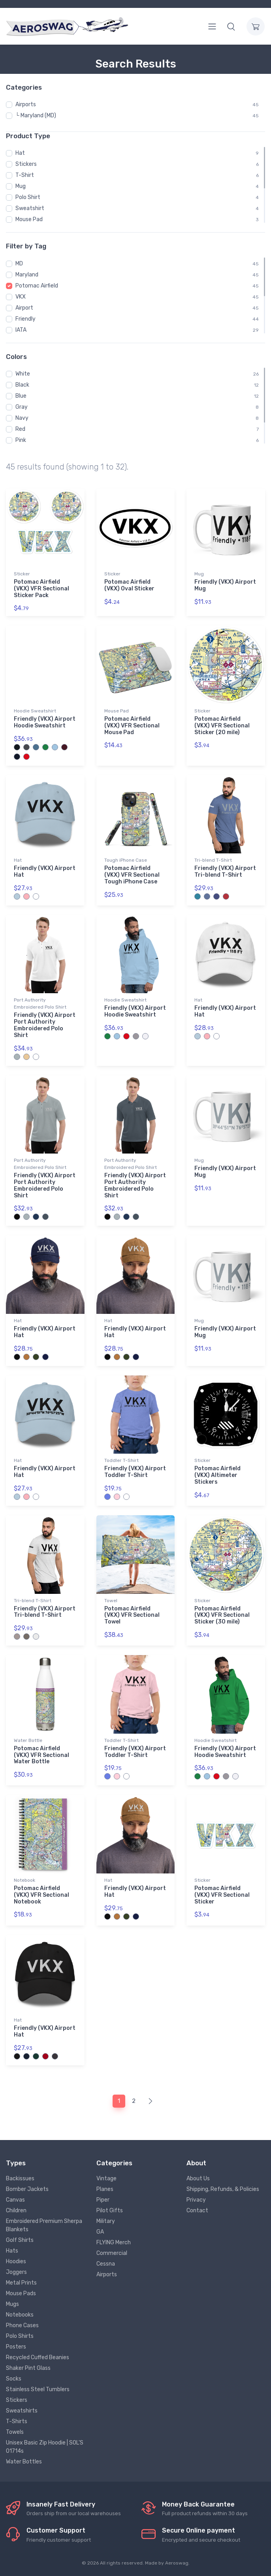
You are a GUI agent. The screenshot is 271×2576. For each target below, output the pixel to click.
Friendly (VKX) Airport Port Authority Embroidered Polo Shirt (44, 1025)
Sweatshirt (29, 208)
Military (105, 2221)
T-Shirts (16, 2421)
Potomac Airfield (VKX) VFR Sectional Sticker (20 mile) (222, 726)
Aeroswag (176, 2563)
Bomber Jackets (27, 2189)
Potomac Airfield (36, 285)
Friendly (25, 319)
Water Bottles (24, 2461)
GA (100, 2231)
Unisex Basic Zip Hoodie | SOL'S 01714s (44, 2446)
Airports (25, 104)
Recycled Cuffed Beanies (37, 2357)
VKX (20, 296)
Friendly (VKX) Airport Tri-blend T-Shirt (225, 871)
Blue (20, 396)
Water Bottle (28, 1740)
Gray (21, 407)
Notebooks (20, 2314)
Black (22, 384)
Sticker (22, 574)
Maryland (26, 274)
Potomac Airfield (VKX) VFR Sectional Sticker (222, 1895)
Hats (12, 2250)
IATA (20, 330)
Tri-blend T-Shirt (213, 860)
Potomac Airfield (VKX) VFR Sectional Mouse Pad (132, 726)
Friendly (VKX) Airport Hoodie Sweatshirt (44, 722)
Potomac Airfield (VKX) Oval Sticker (129, 585)
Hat (20, 153)
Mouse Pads (21, 2293)
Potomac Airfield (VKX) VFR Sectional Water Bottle (41, 1755)
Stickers (26, 164)
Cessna (105, 2263)
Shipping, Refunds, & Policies (222, 2189)
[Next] (150, 2101)
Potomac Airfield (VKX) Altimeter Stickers (217, 1475)
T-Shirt (24, 175)
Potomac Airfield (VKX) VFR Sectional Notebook (41, 1895)
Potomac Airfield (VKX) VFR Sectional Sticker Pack (41, 589)
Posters (16, 2346)
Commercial (111, 2253)
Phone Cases (22, 2325)
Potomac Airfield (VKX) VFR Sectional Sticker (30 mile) (222, 1615)
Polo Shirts (20, 2336)
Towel (110, 1600)
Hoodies (16, 2261)
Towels (15, 2432)
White (22, 373)
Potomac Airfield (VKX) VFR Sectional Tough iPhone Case (132, 875)
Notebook (24, 1880)
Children (16, 2210)
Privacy (196, 2199)
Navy (21, 418)
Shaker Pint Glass (28, 2368)
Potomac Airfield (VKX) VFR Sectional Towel (132, 1615)
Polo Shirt (27, 197)
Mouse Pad (29, 219)
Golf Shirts (20, 2240)
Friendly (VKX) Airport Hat (44, 871)
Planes (104, 2189)
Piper (102, 2199)
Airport (24, 307)
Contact (197, 2210)
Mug (20, 186)
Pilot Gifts (109, 2210)
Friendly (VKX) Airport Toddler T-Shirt (135, 1472)
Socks (13, 2378)
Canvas (15, 2199)
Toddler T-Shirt (121, 1460)
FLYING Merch (113, 2242)
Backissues (20, 2178)
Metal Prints (21, 2282)
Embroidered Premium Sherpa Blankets (44, 2225)
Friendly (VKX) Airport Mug (225, 585)
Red (20, 429)
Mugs (12, 2304)
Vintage (106, 2178)
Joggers (16, 2272)
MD (19, 263)
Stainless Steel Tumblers (38, 2389)
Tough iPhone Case (125, 860)
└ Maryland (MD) (35, 115)
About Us (198, 2178)
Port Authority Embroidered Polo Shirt (40, 1003)
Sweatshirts (22, 2410)
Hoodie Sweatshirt (35, 711)
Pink (20, 440)
